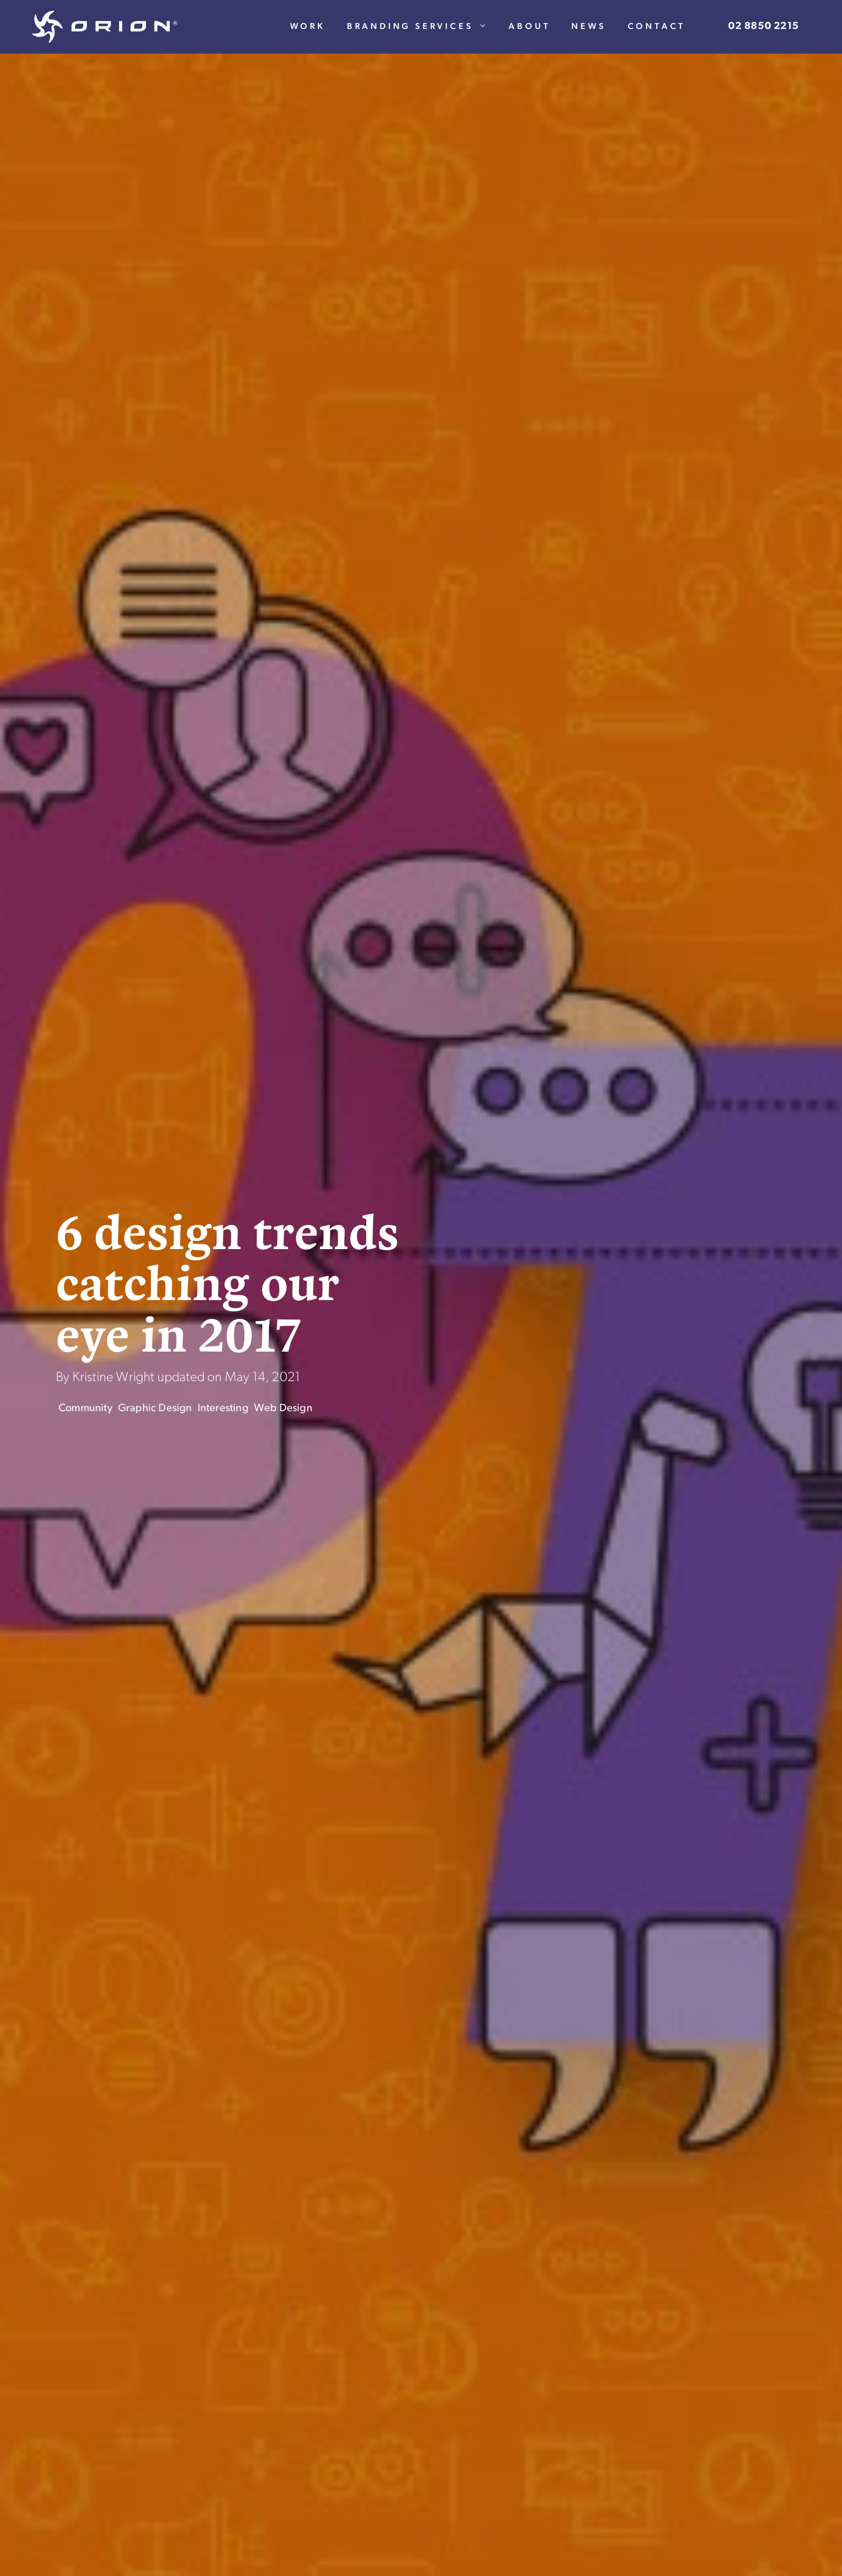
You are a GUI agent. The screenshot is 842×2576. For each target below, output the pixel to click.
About (529, 27)
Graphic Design (155, 1408)
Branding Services (422, 27)
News (588, 27)
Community (86, 1408)
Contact (657, 27)
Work (307, 27)
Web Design (283, 1408)
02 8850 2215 (763, 26)
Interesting (223, 1408)
